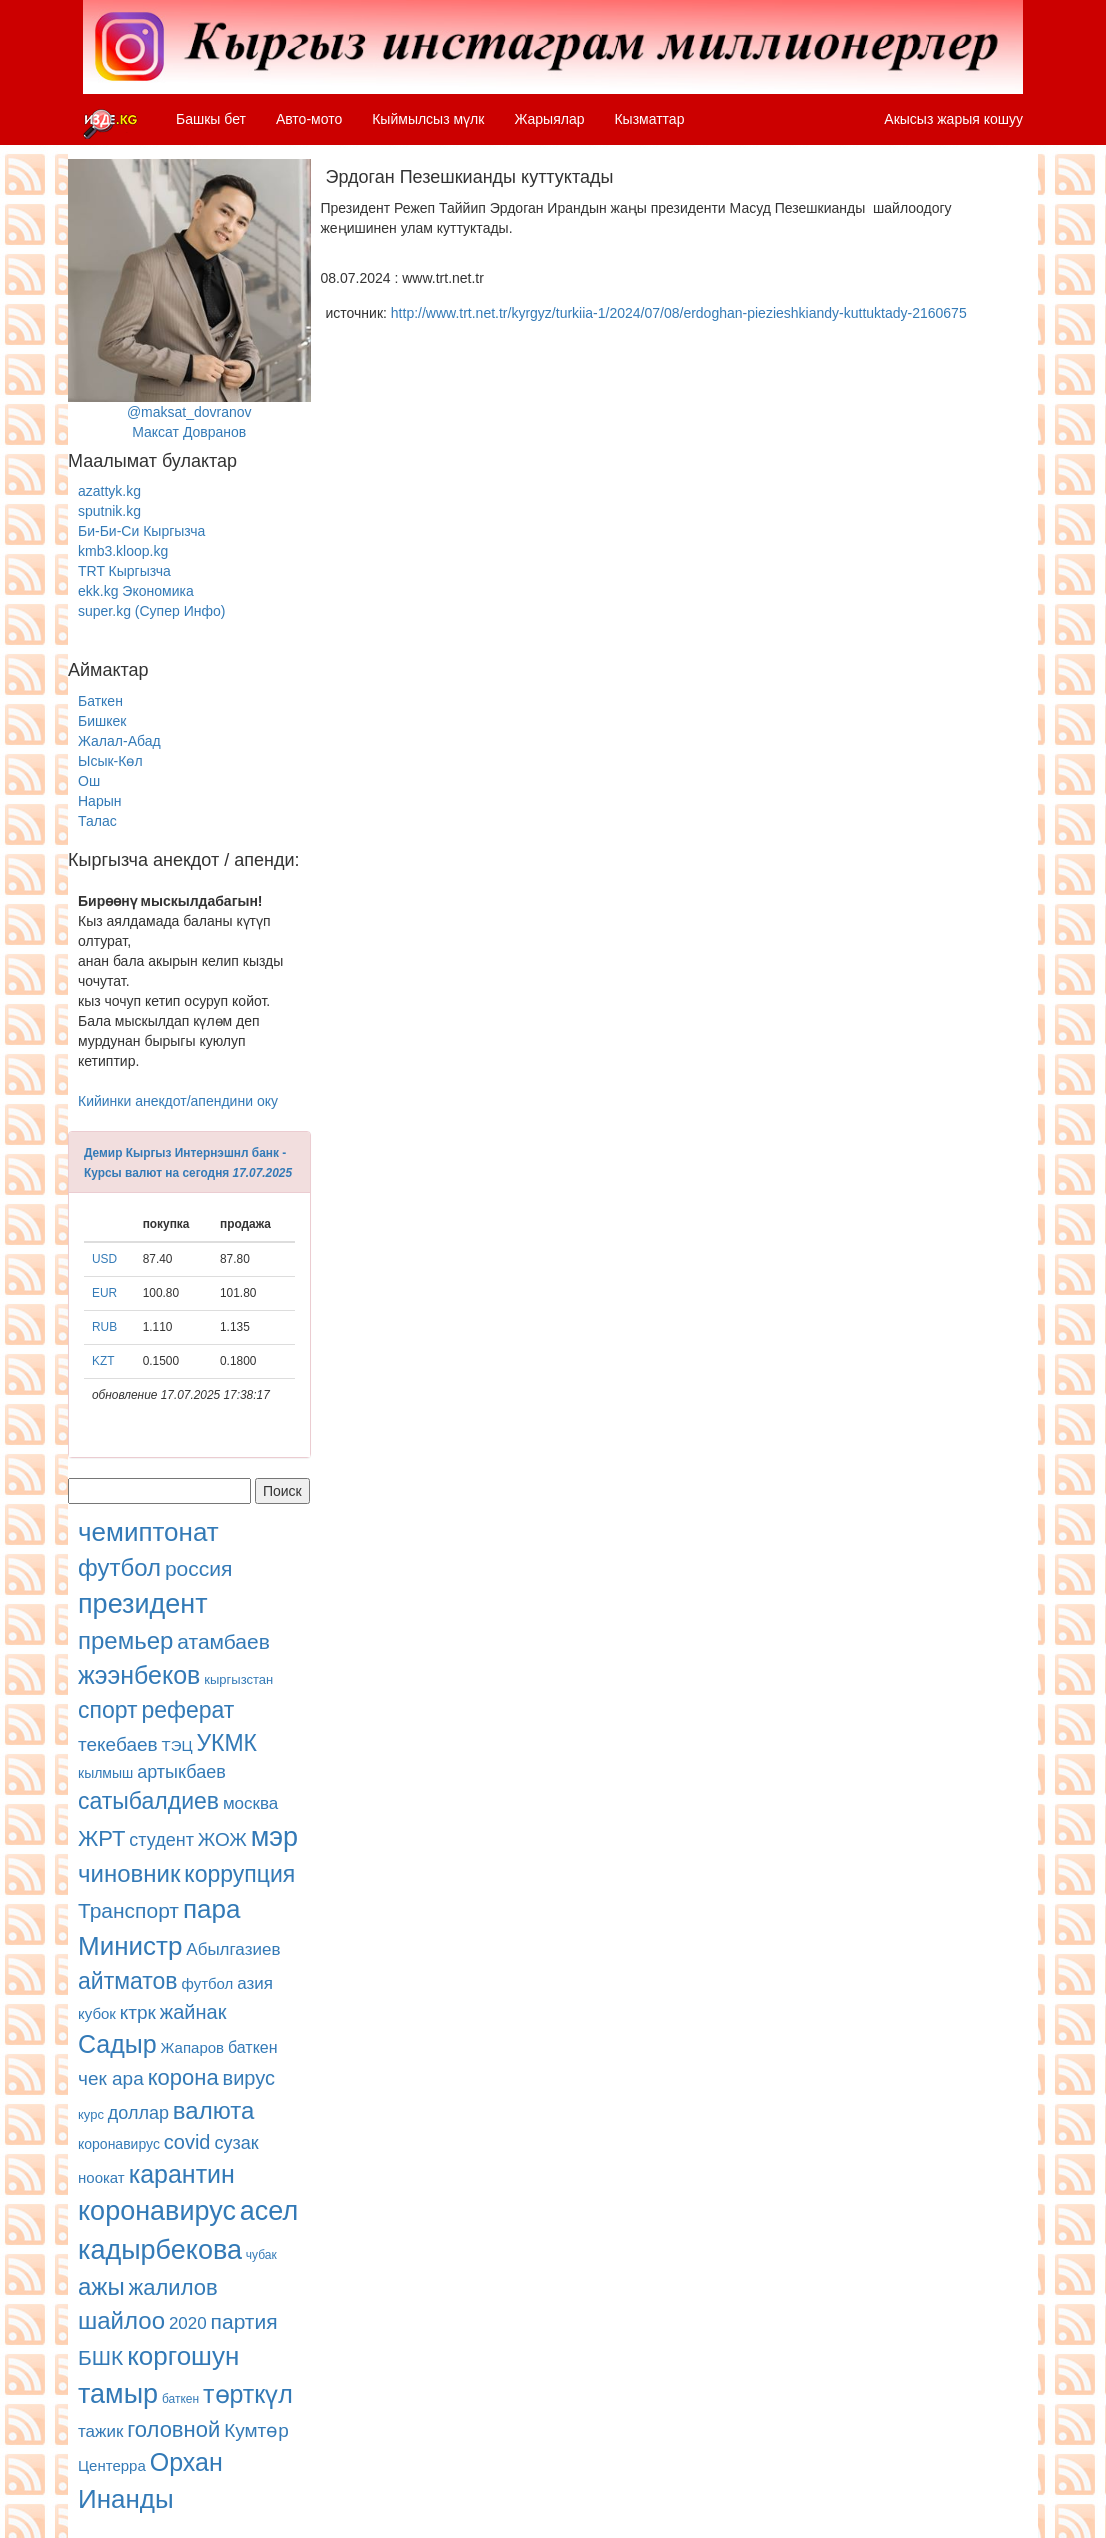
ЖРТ (101, 1838)
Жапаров (192, 2047)
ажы (101, 2286)
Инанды (126, 2499)
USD (104, 1259)
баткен (253, 2047)
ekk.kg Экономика (136, 591)
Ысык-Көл (110, 761)
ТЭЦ (177, 1745)
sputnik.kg (109, 511)
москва (250, 1803)
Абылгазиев (233, 1949)
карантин (182, 2174)
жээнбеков (139, 1675)
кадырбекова (160, 2250)
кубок (97, 2013)
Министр (130, 1946)
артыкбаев (181, 1772)
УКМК (226, 1743)
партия (244, 2321)
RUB (104, 1327)
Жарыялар (549, 119)
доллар (138, 2113)
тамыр (118, 2394)
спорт (108, 1710)
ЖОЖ (222, 1839)
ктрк (138, 2012)
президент (143, 1604)
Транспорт (128, 1910)
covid (187, 2142)
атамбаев (223, 1641)
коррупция (239, 1874)
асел (269, 2211)
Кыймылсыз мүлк (428, 119)
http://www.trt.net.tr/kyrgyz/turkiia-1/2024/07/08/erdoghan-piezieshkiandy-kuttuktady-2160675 (679, 313)
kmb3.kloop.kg (123, 551)
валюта (213, 2110)
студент (161, 1840)
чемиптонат (148, 1532)
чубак (261, 2255)
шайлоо (121, 2320)
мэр (274, 1837)
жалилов (173, 2287)
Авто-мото (309, 119)
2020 (188, 2323)
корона (183, 2077)
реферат (187, 1710)
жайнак (193, 2012)
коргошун (183, 2356)
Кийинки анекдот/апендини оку (178, 1101)
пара (211, 1909)
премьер (125, 1640)
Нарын (99, 801)
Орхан (186, 2462)
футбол (119, 1567)
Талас (97, 821)
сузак (236, 2143)
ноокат (101, 2177)
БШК (100, 2357)
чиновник (129, 1873)
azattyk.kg (109, 491)
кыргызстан (238, 1679)
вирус (249, 2078)
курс (91, 2114)
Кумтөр (256, 2430)
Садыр (117, 2044)
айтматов (128, 1981)
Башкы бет (211, 119)
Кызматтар (649, 119)
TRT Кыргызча (124, 571)
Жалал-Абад (119, 741)
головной (173, 2429)
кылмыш (105, 1773)
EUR (104, 1293)
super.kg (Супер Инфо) (151, 611)
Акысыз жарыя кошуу (953, 119)
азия (255, 1983)
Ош (89, 781)
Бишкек (102, 721)
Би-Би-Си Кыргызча (141, 531)
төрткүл (248, 2394)
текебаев (118, 1744)
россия (198, 1568)
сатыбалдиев (148, 1801)
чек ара (111, 2078)
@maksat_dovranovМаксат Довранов (189, 299)
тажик (100, 2431)
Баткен (100, 701)
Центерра (112, 2465)
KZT (103, 1361)
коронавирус (119, 2144)
